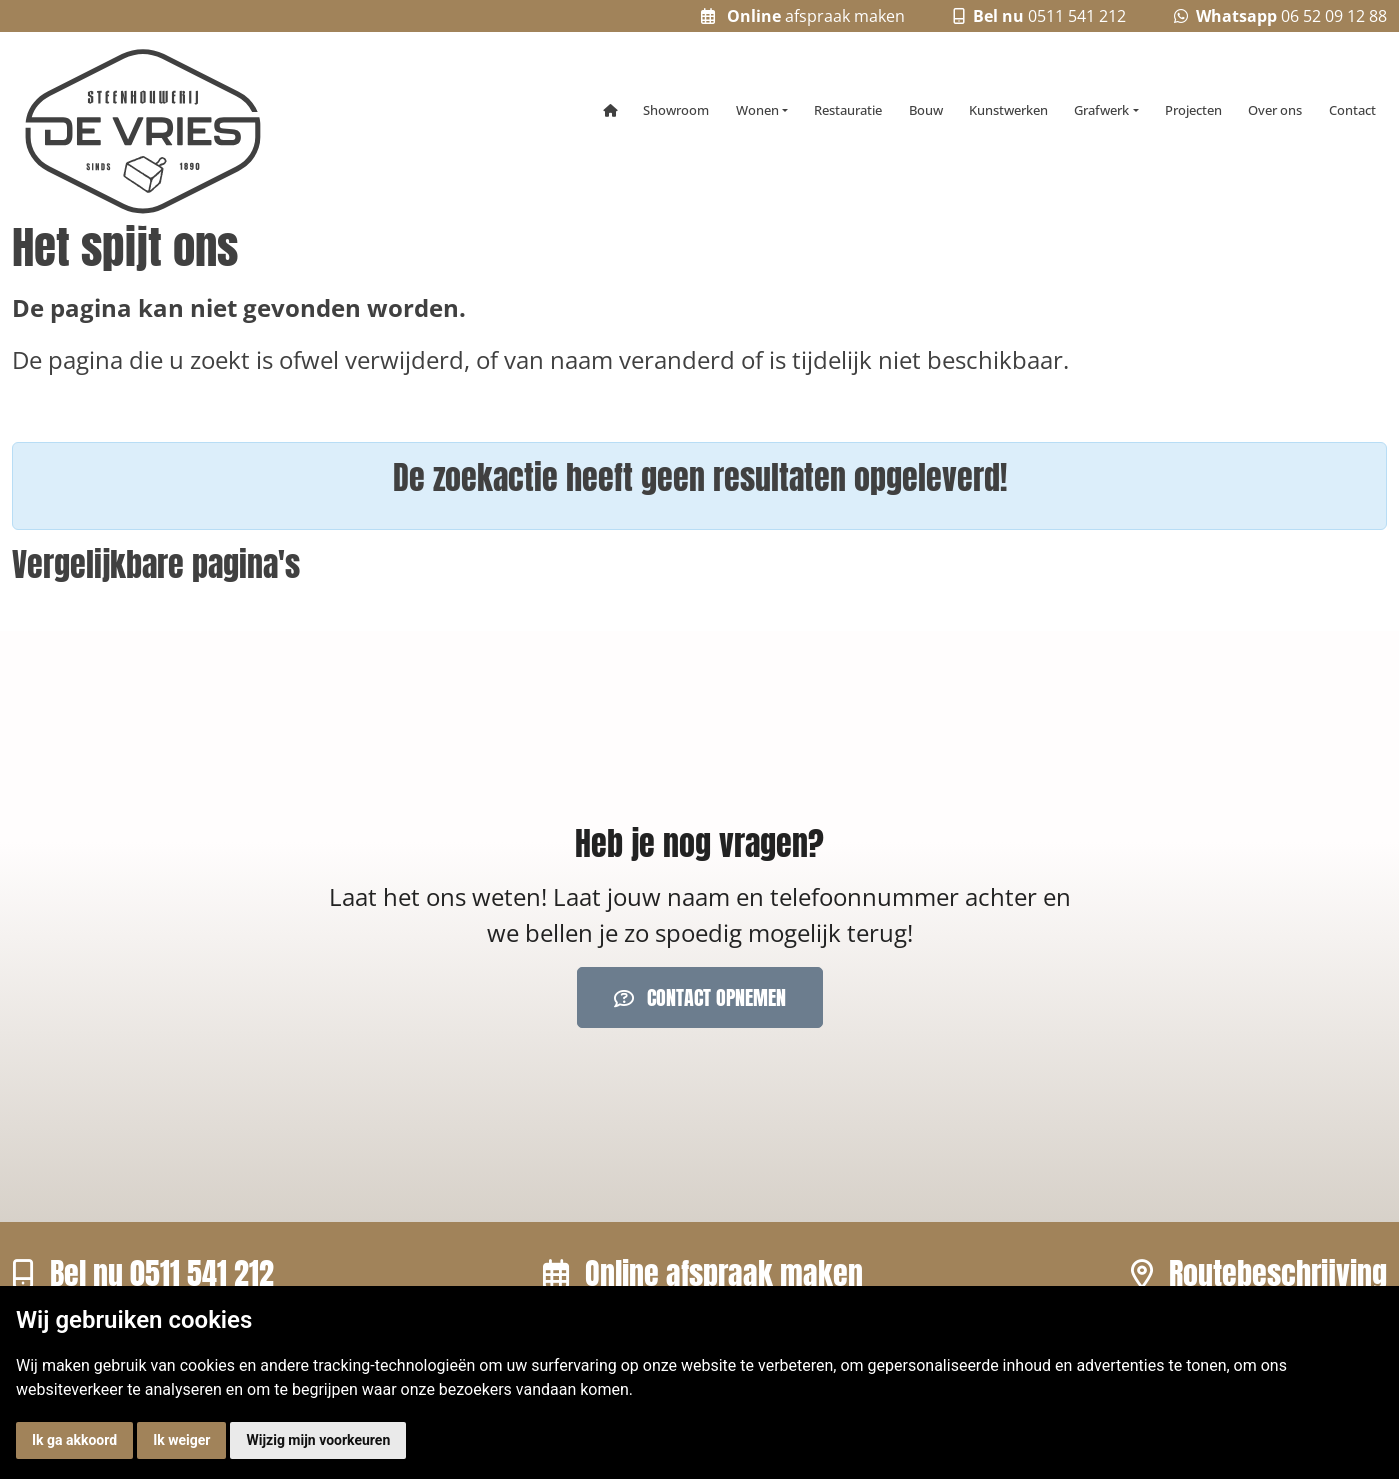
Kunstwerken (1008, 110)
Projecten (1193, 110)
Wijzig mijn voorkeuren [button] (318, 1440)
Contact (1352, 110)
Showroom (676, 110)
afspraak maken (803, 16)
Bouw (926, 110)
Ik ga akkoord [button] (74, 1440)
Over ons (1275, 110)
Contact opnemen (700, 997)
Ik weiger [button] (181, 1440)
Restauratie (848, 110)
